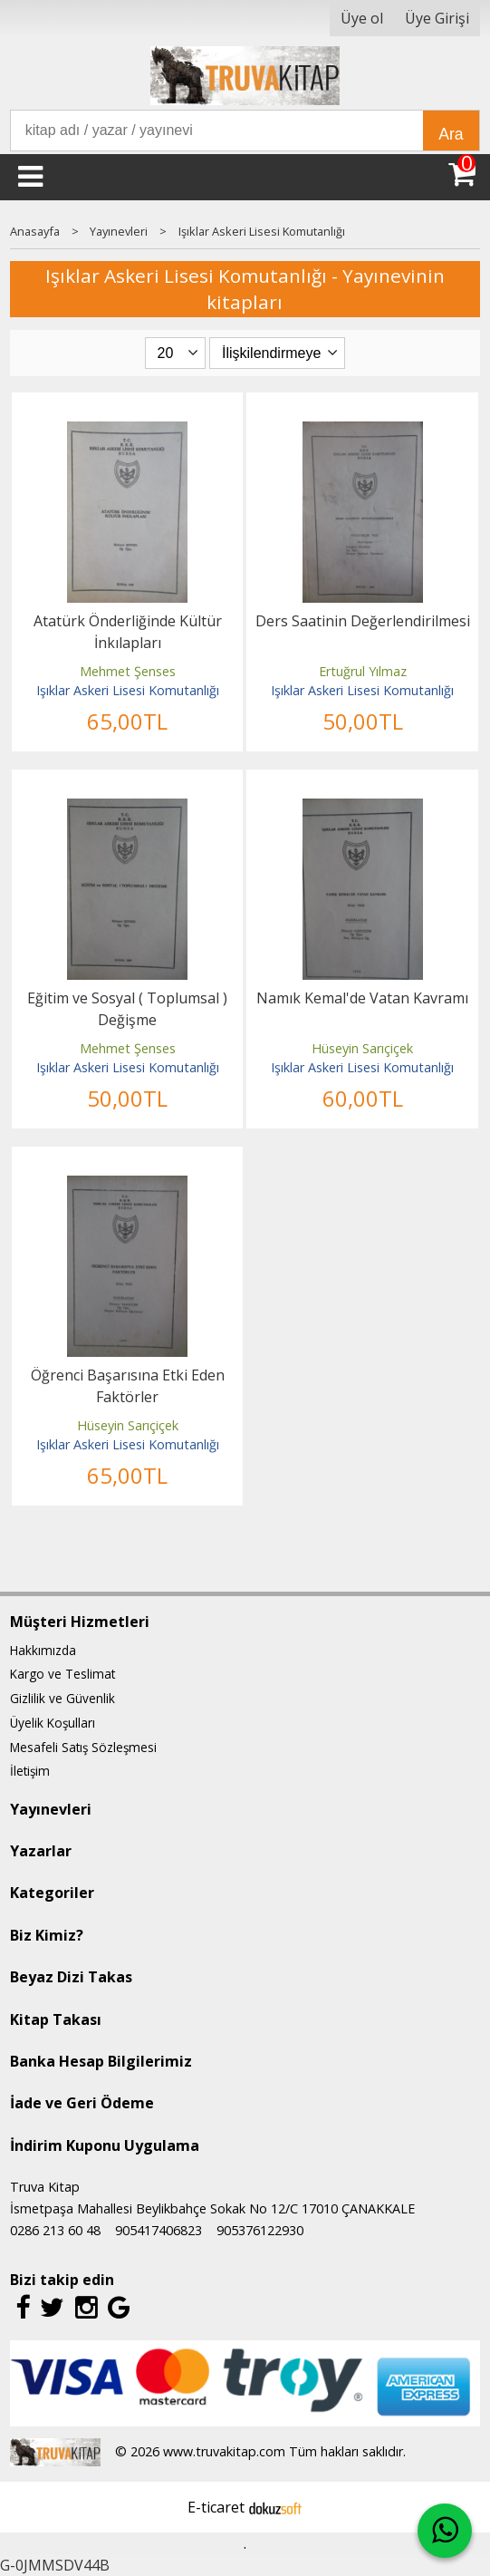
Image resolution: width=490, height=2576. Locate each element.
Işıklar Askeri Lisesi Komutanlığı (127, 690)
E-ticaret (216, 2507)
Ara (450, 134)
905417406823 (158, 2230)
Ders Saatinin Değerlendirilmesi (362, 621)
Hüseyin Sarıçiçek (362, 1048)
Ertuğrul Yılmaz (363, 671)
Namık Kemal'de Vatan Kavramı (362, 998)
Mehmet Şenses (128, 671)
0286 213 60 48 (55, 2230)
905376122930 (259, 2230)
